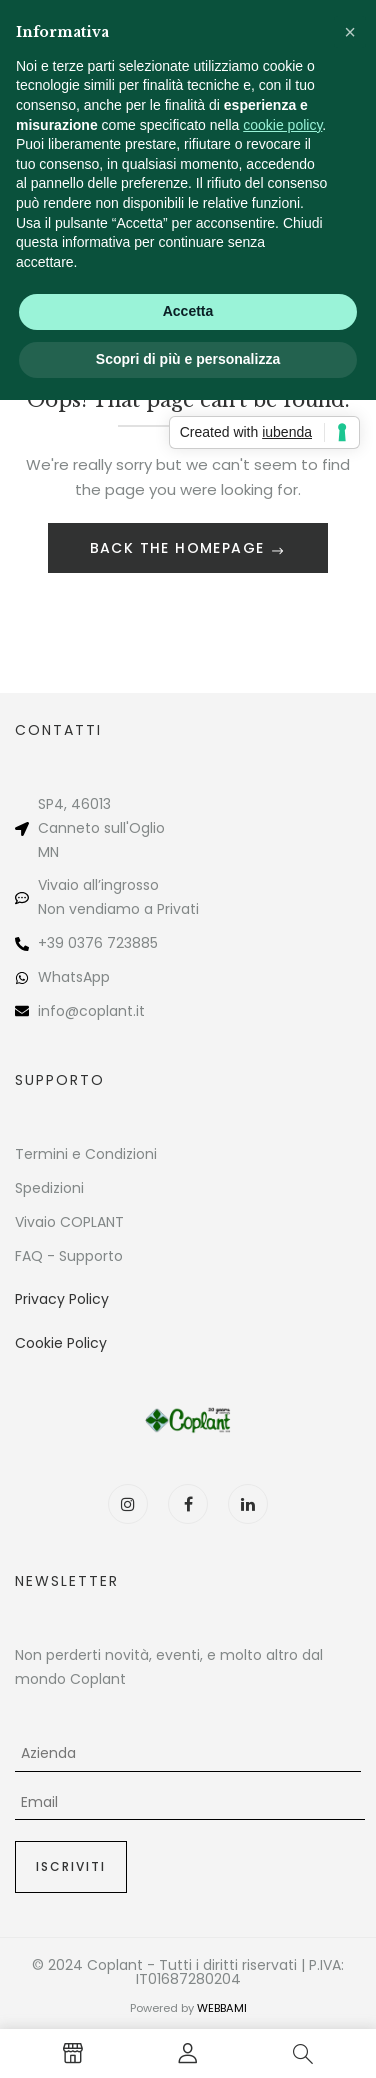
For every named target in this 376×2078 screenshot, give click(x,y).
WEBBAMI (222, 2008)
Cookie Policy (61, 1343)
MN (48, 852)
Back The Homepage (180, 548)
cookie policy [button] (282, 125)
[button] (350, 32)
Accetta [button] (188, 311)
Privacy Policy (62, 1299)
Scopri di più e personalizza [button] (188, 359)
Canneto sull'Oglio (101, 828)
